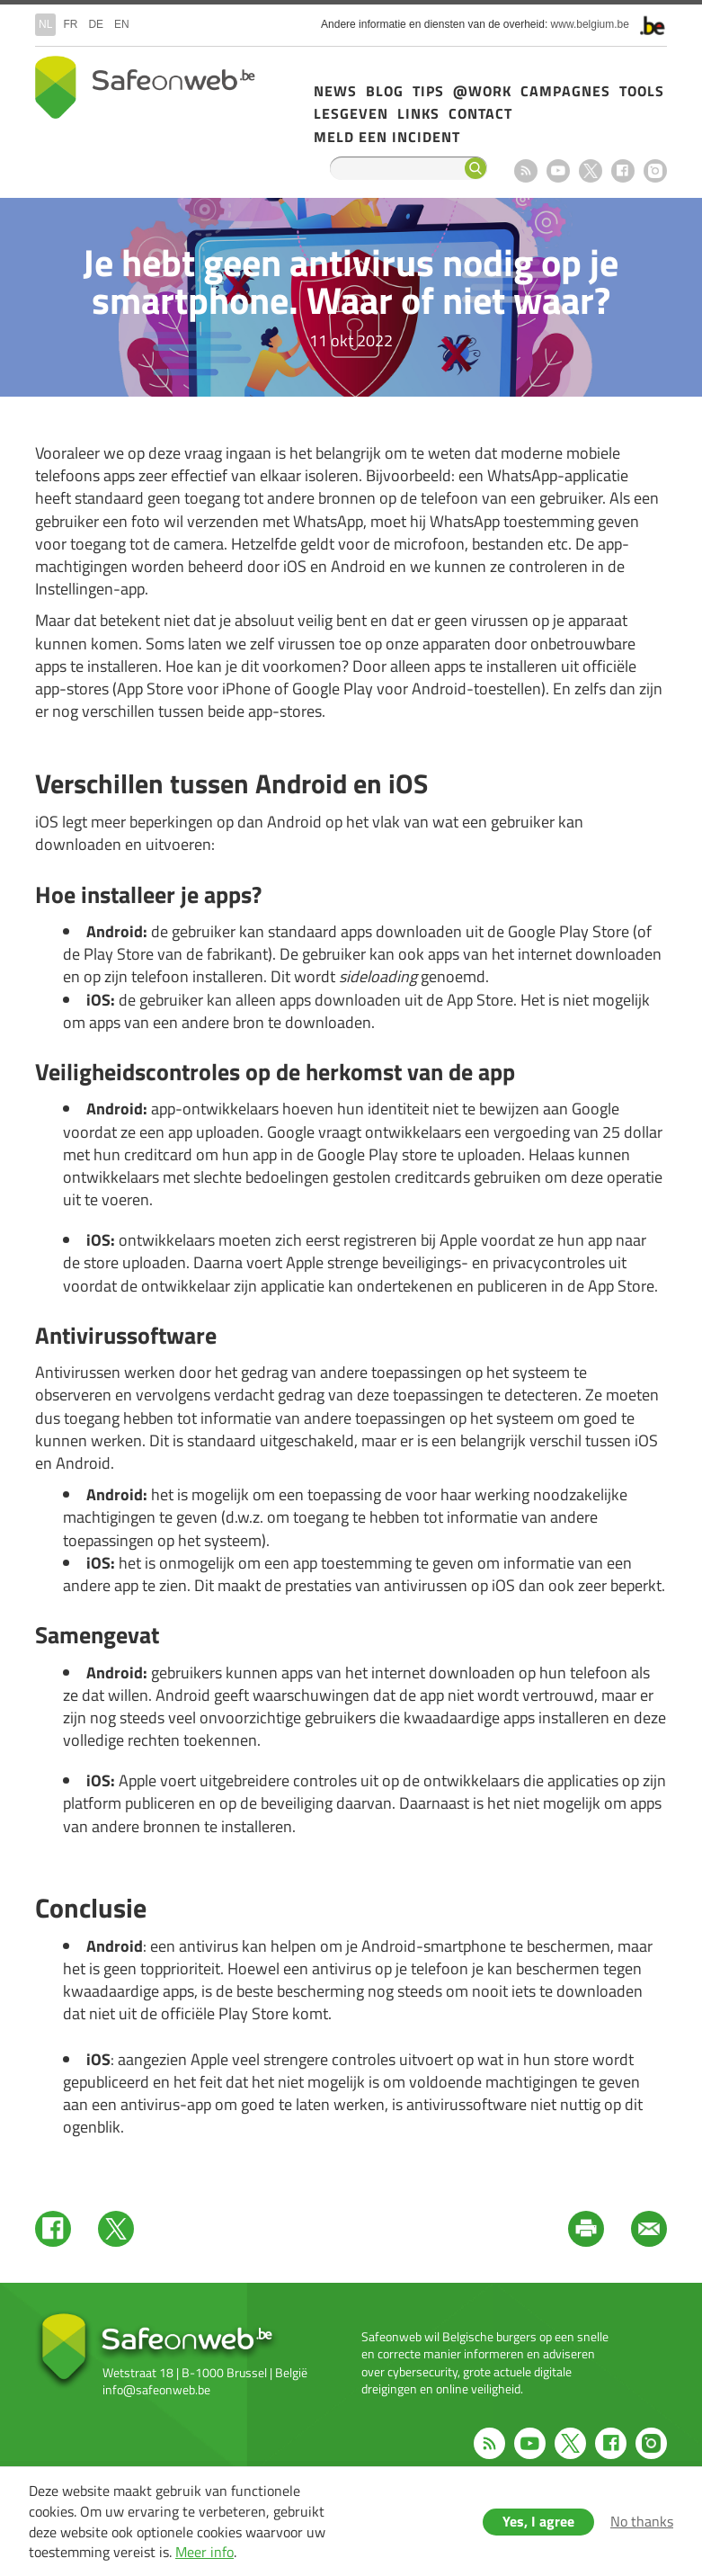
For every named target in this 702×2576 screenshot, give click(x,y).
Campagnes (565, 91)
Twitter (116, 2229)
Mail (649, 2229)
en (121, 24)
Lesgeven (351, 113)
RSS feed (526, 171)
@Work (482, 91)
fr (70, 24)
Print (586, 2229)
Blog (385, 91)
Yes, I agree (538, 2521)
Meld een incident (387, 137)
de (95, 24)
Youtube (558, 171)
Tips (428, 91)
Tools (641, 91)
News (335, 91)
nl (45, 24)
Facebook (623, 171)
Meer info (204, 2552)
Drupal (145, 87)
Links (418, 113)
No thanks (641, 2521)
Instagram (655, 171)
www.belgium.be (590, 24)
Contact (480, 113)
